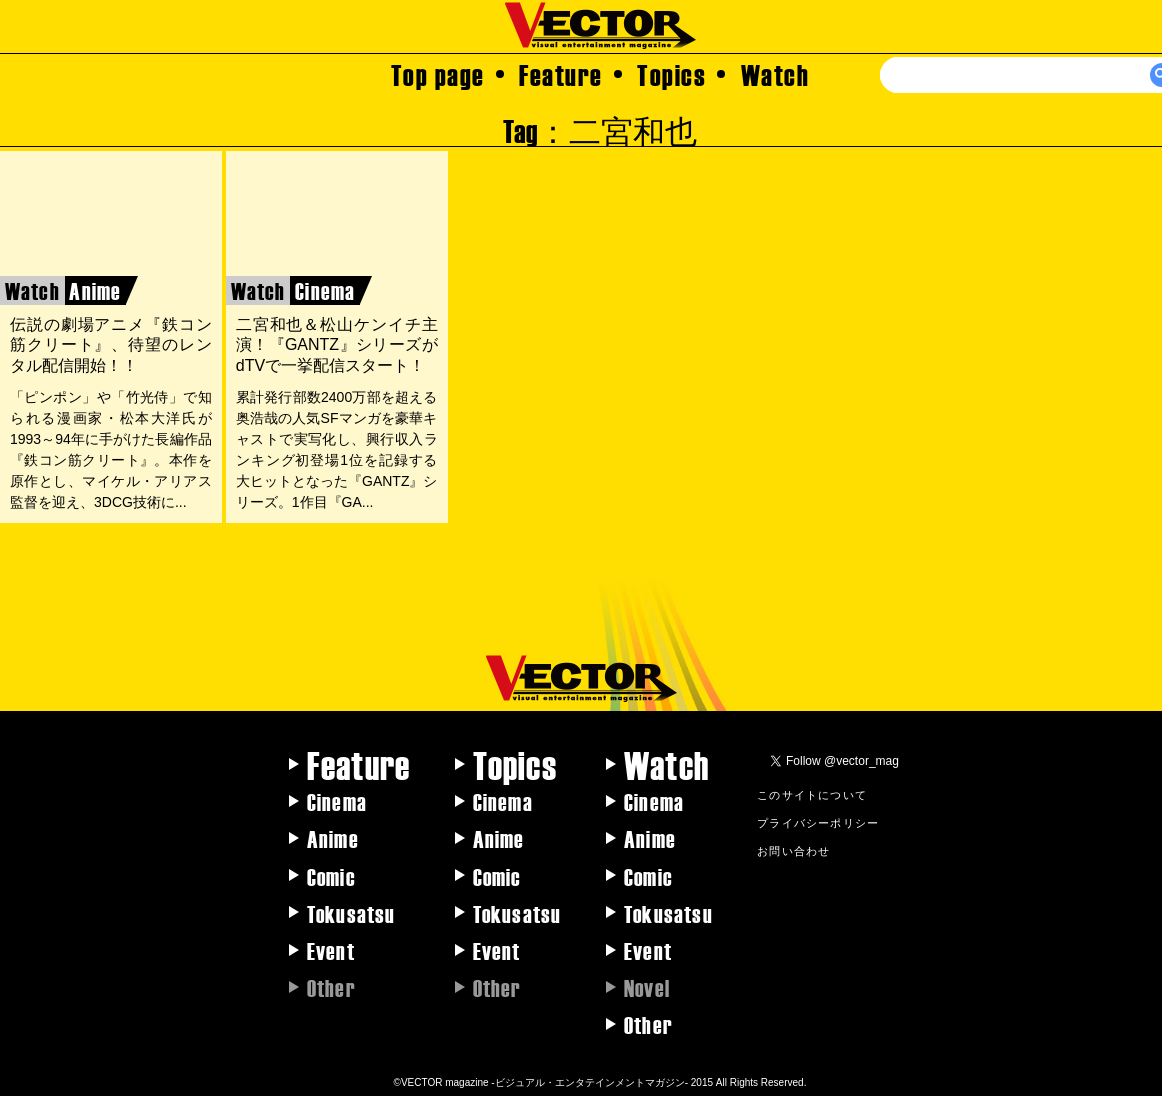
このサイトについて (812, 794)
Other (648, 1024)
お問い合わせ (793, 850)
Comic (331, 876)
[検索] (1031, 75)
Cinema (337, 801)
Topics (671, 74)
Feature (561, 74)
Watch (775, 74)
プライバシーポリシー (818, 822)
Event (331, 950)
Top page (438, 74)
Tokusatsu (351, 913)
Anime (333, 838)
